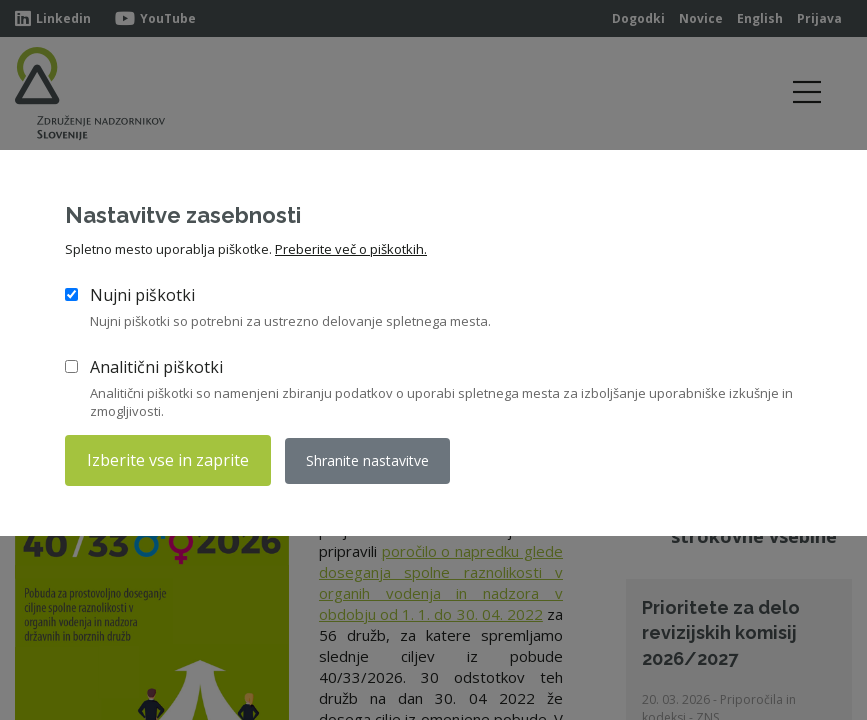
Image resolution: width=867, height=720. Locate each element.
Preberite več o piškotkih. (351, 249)
